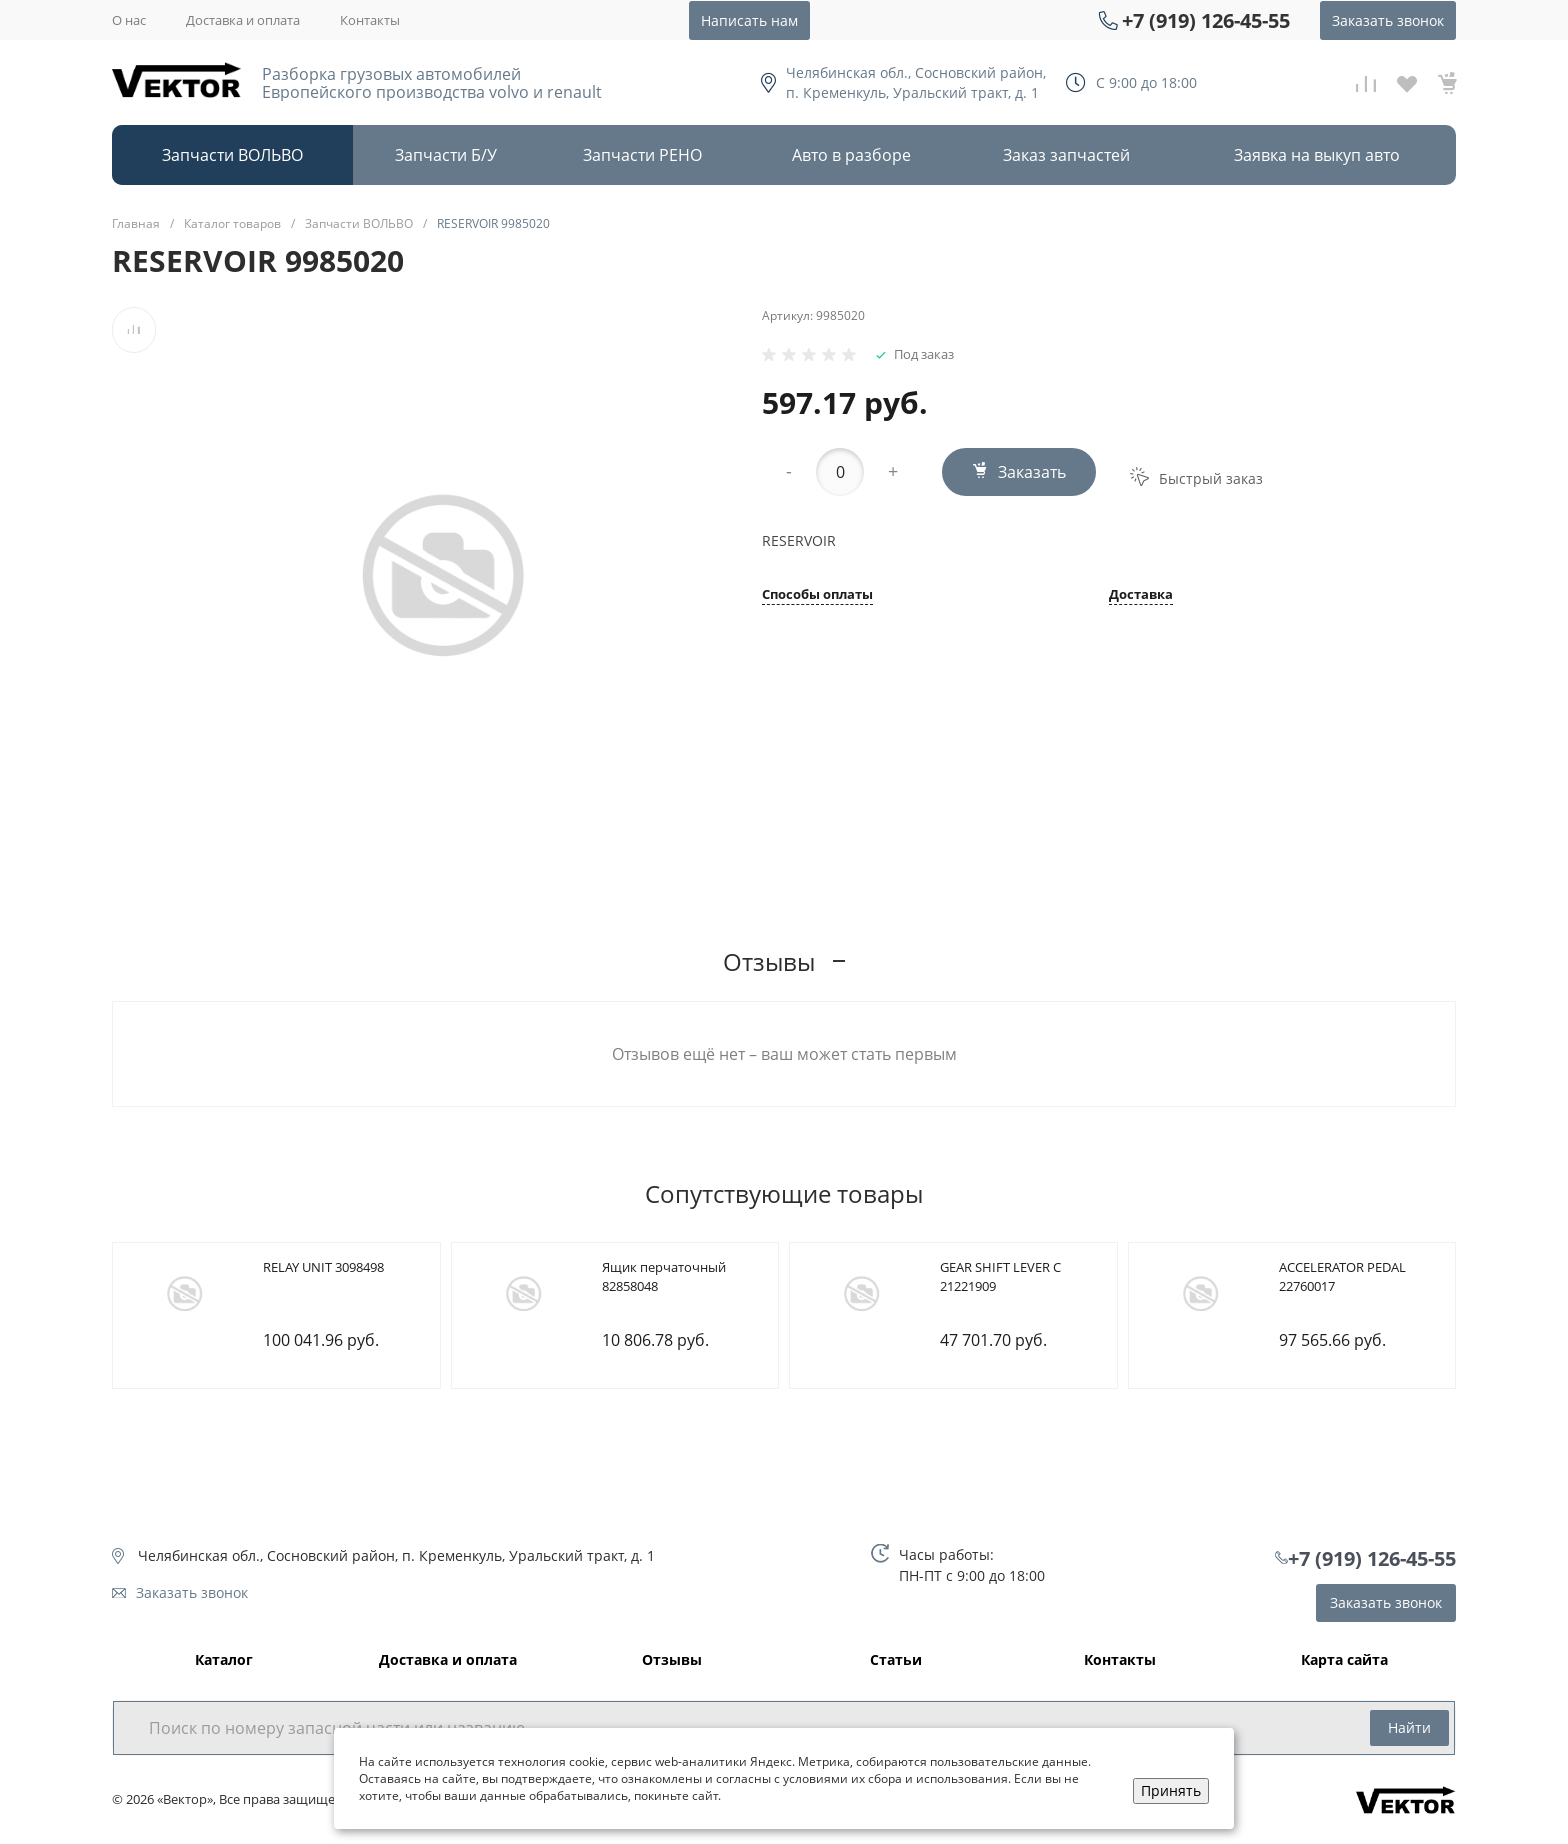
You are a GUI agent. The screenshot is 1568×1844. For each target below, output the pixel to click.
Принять (1171, 1790)
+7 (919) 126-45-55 (1206, 20)
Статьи (896, 1660)
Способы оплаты (817, 595)
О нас (129, 20)
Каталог (224, 1660)
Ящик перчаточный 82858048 (664, 1277)
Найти (1409, 1727)
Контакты (370, 20)
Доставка (1141, 595)
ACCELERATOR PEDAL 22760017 (1342, 1277)
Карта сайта (1344, 1660)
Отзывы (672, 1660)
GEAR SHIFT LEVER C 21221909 (1000, 1277)
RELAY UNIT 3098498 (323, 1267)
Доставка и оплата (243, 20)
